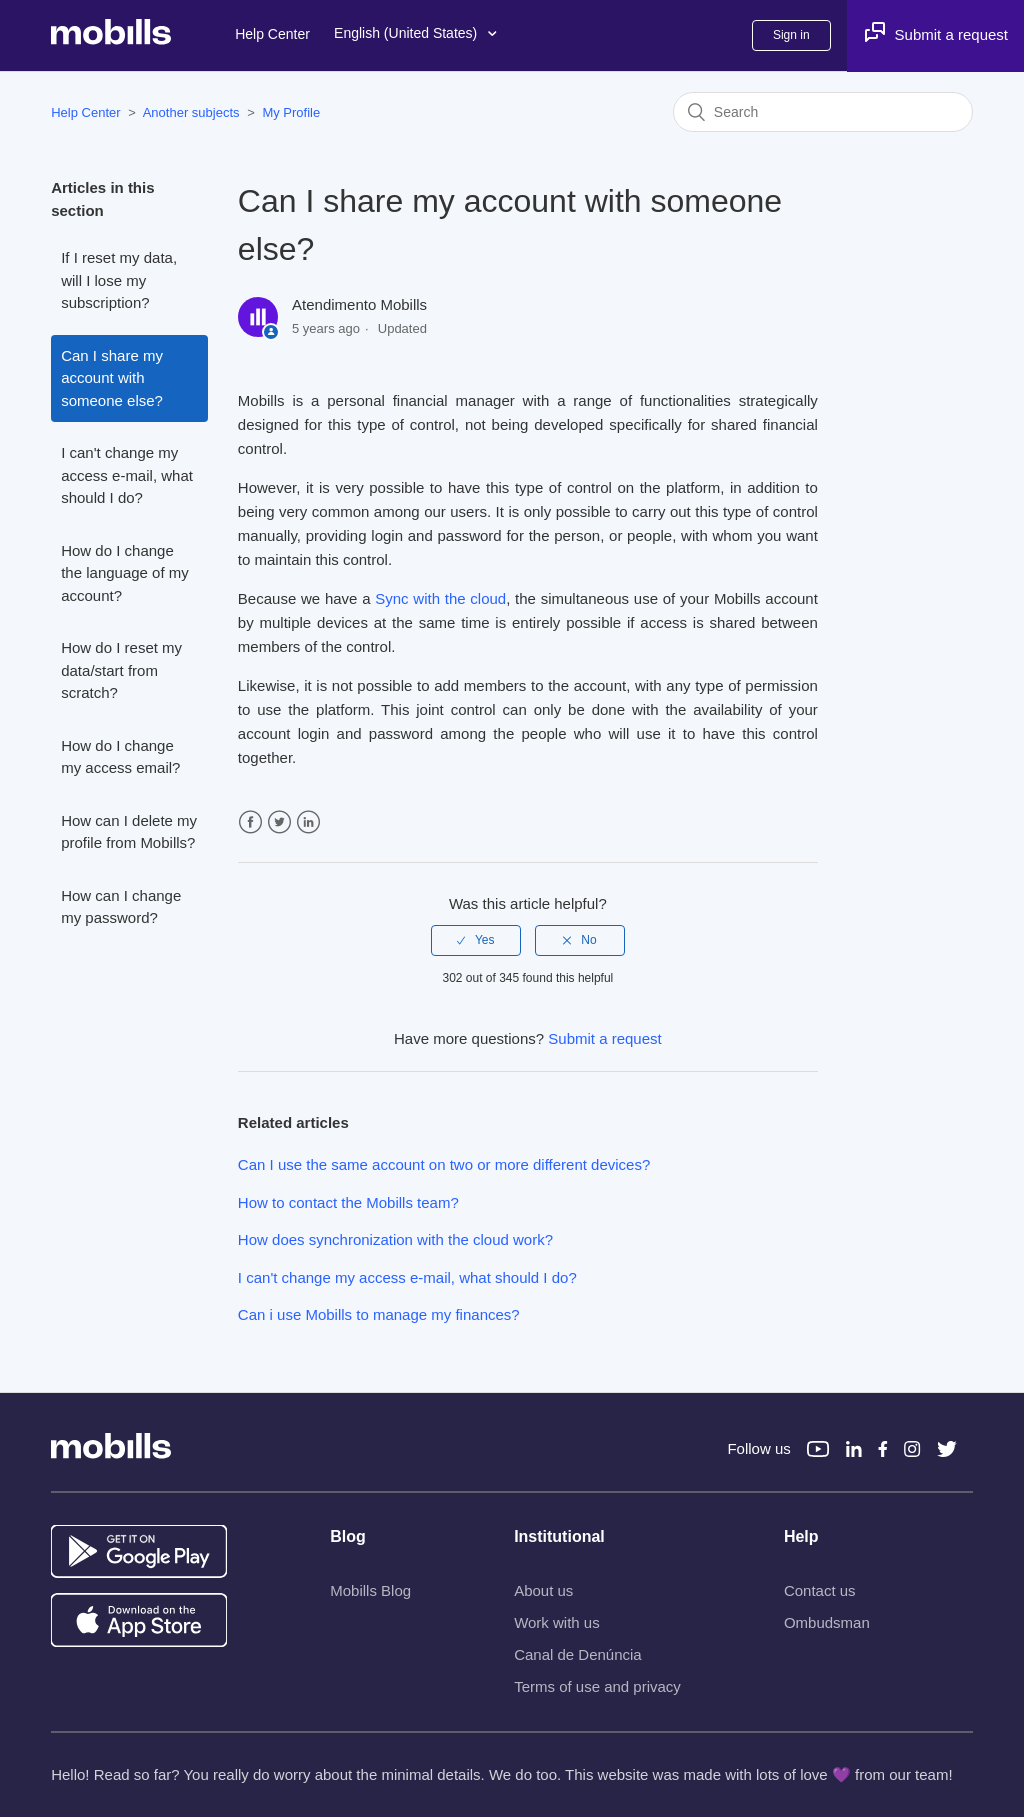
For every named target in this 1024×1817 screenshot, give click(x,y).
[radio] (476, 940)
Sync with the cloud (440, 598)
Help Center (272, 34)
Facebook (250, 822)
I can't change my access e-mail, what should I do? (127, 475)
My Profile (291, 112)
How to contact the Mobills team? (348, 1202)
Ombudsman (827, 1622)
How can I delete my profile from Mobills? (129, 832)
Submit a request (604, 1038)
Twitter (279, 822)
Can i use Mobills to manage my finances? (379, 1314)
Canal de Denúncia (578, 1654)
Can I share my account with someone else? (112, 378)
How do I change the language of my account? (125, 573)
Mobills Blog (370, 1590)
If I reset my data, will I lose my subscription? (119, 280)
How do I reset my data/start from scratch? (121, 670)
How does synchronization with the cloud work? (395, 1239)
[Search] (823, 112)
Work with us (557, 1622)
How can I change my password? (121, 907)
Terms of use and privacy (597, 1686)
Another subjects (191, 112)
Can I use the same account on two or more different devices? (444, 1164)
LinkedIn (308, 822)
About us (543, 1590)
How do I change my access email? (120, 757)
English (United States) (415, 34)
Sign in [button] (791, 35)
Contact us (820, 1590)
